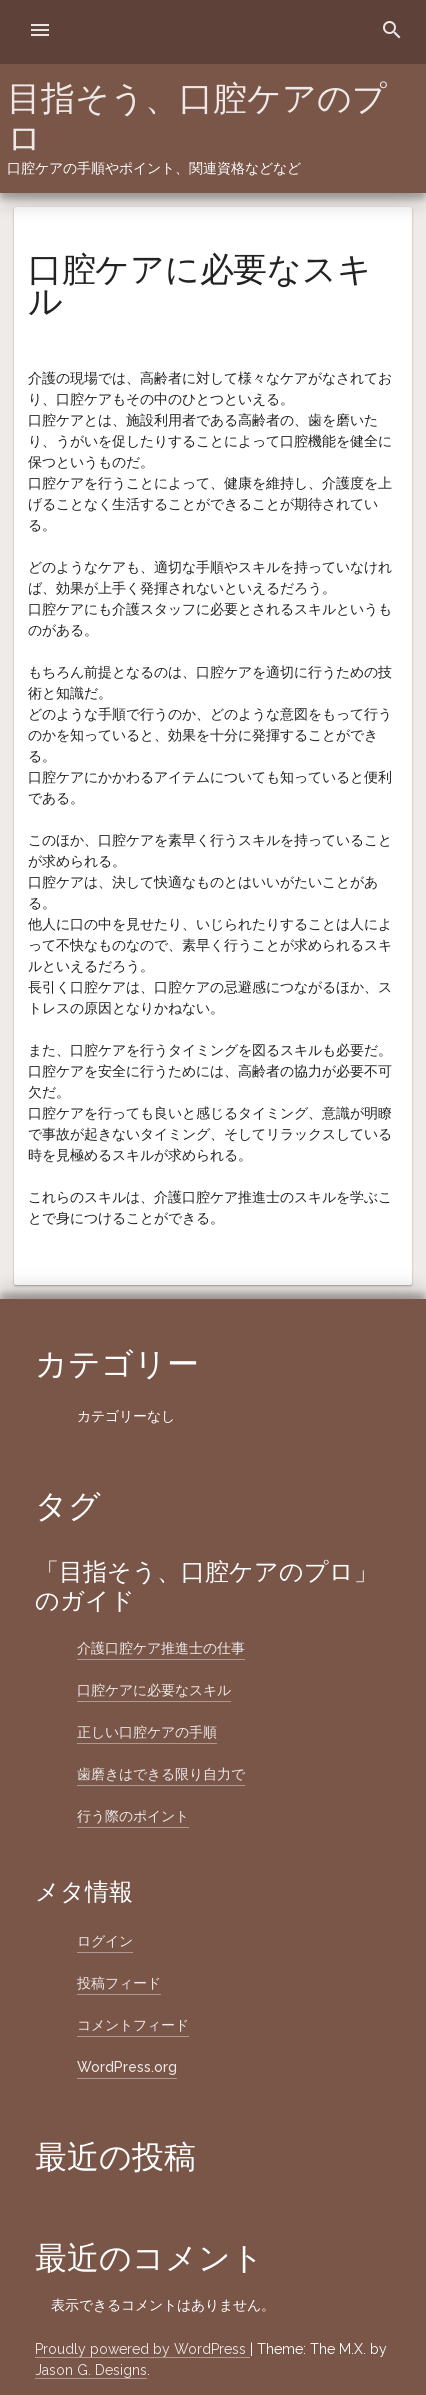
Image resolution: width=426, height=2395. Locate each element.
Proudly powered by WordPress (142, 2349)
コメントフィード (133, 2025)
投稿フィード (119, 1983)
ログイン (105, 1941)
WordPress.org (127, 2067)
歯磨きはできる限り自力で (161, 1774)
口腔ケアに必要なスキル (154, 1690)
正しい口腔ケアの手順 (147, 1732)
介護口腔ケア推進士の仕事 (161, 1648)
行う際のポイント (133, 1816)
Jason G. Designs (91, 2370)
